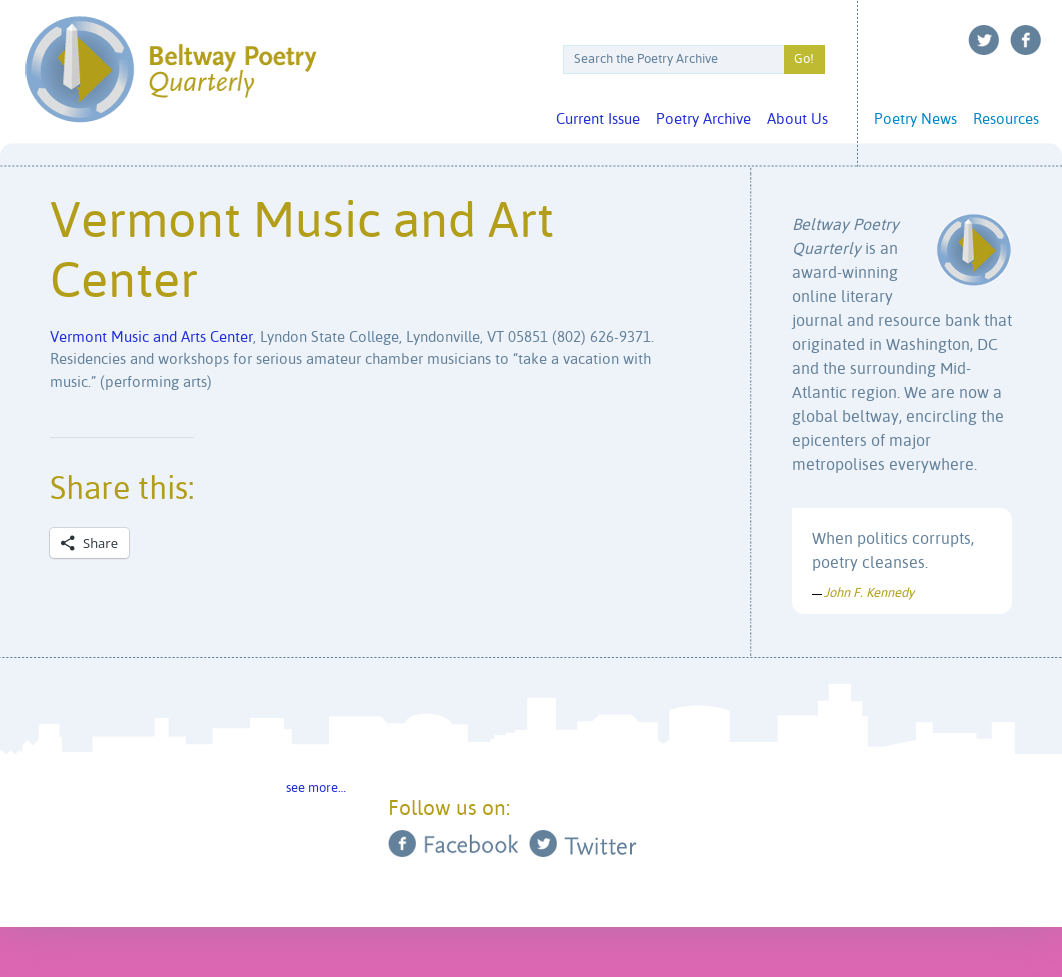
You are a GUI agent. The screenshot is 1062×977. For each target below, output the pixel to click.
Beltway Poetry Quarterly (170, 69)
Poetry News (915, 119)
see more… (316, 788)
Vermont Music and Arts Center (151, 337)
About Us (797, 119)
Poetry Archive (703, 119)
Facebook (1026, 40)
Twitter (984, 40)
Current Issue (598, 119)
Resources (1006, 119)
